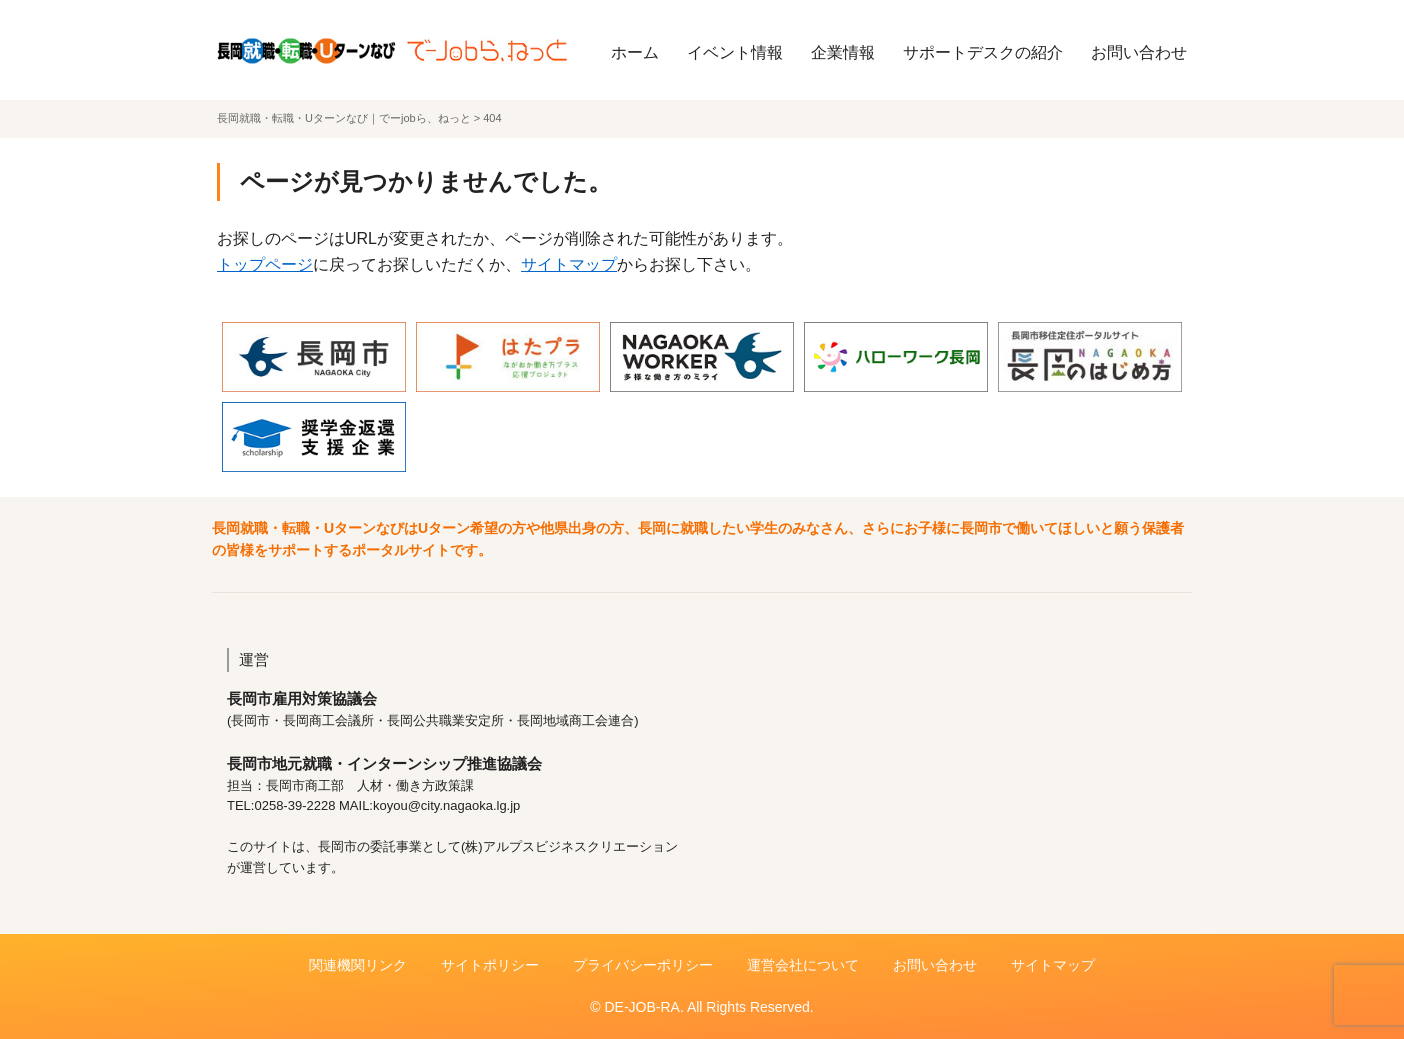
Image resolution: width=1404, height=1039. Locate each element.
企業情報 (843, 52)
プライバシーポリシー (643, 965)
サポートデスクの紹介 (983, 52)
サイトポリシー (490, 965)
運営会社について (803, 965)
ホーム (635, 52)
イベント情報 (735, 52)
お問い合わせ (1139, 52)
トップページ (265, 264)
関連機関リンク (358, 965)
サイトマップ (569, 264)
